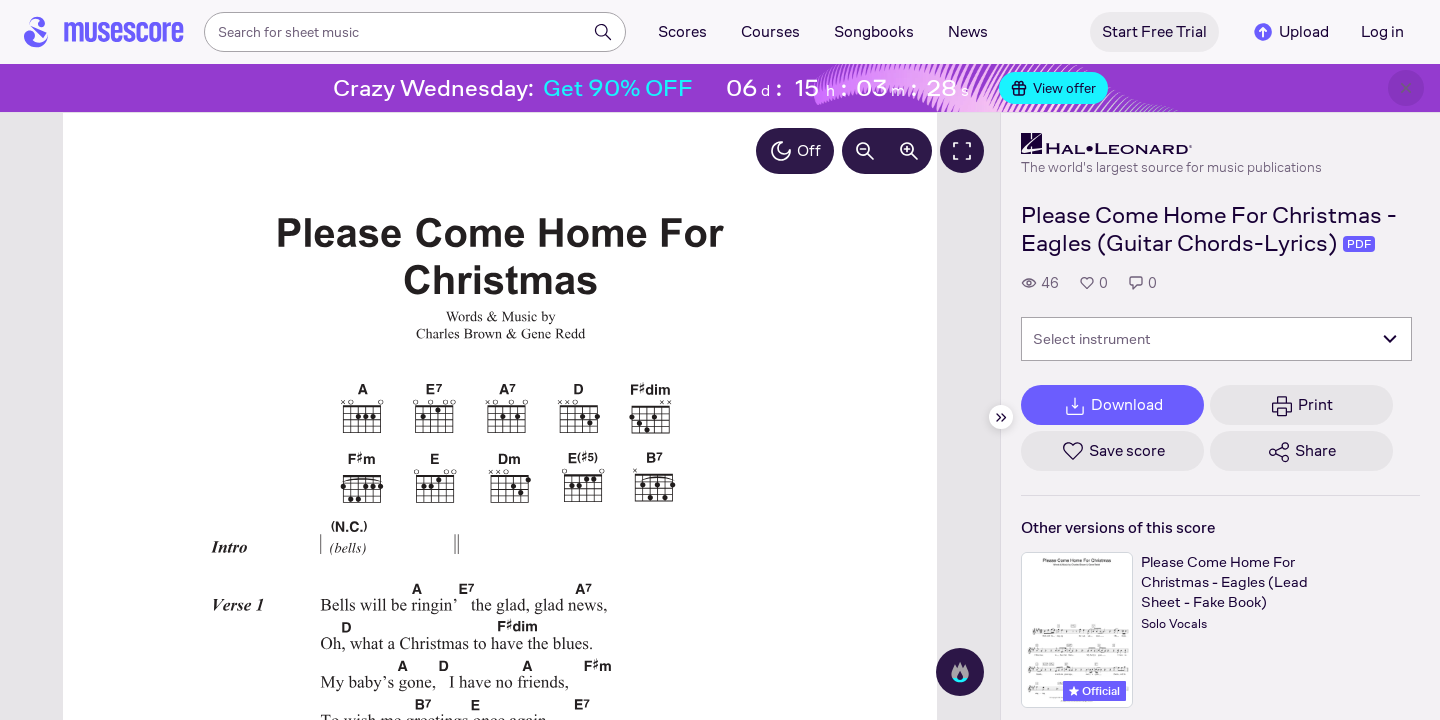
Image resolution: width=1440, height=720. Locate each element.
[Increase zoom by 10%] (909, 151)
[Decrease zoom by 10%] (865, 151)
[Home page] (104, 32)
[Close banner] (1406, 88)
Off (795, 151)
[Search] (603, 32)
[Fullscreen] (962, 151)
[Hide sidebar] (1001, 417)
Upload (1290, 32)
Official (1094, 691)
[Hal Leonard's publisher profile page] (1171, 144)
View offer (1053, 88)
